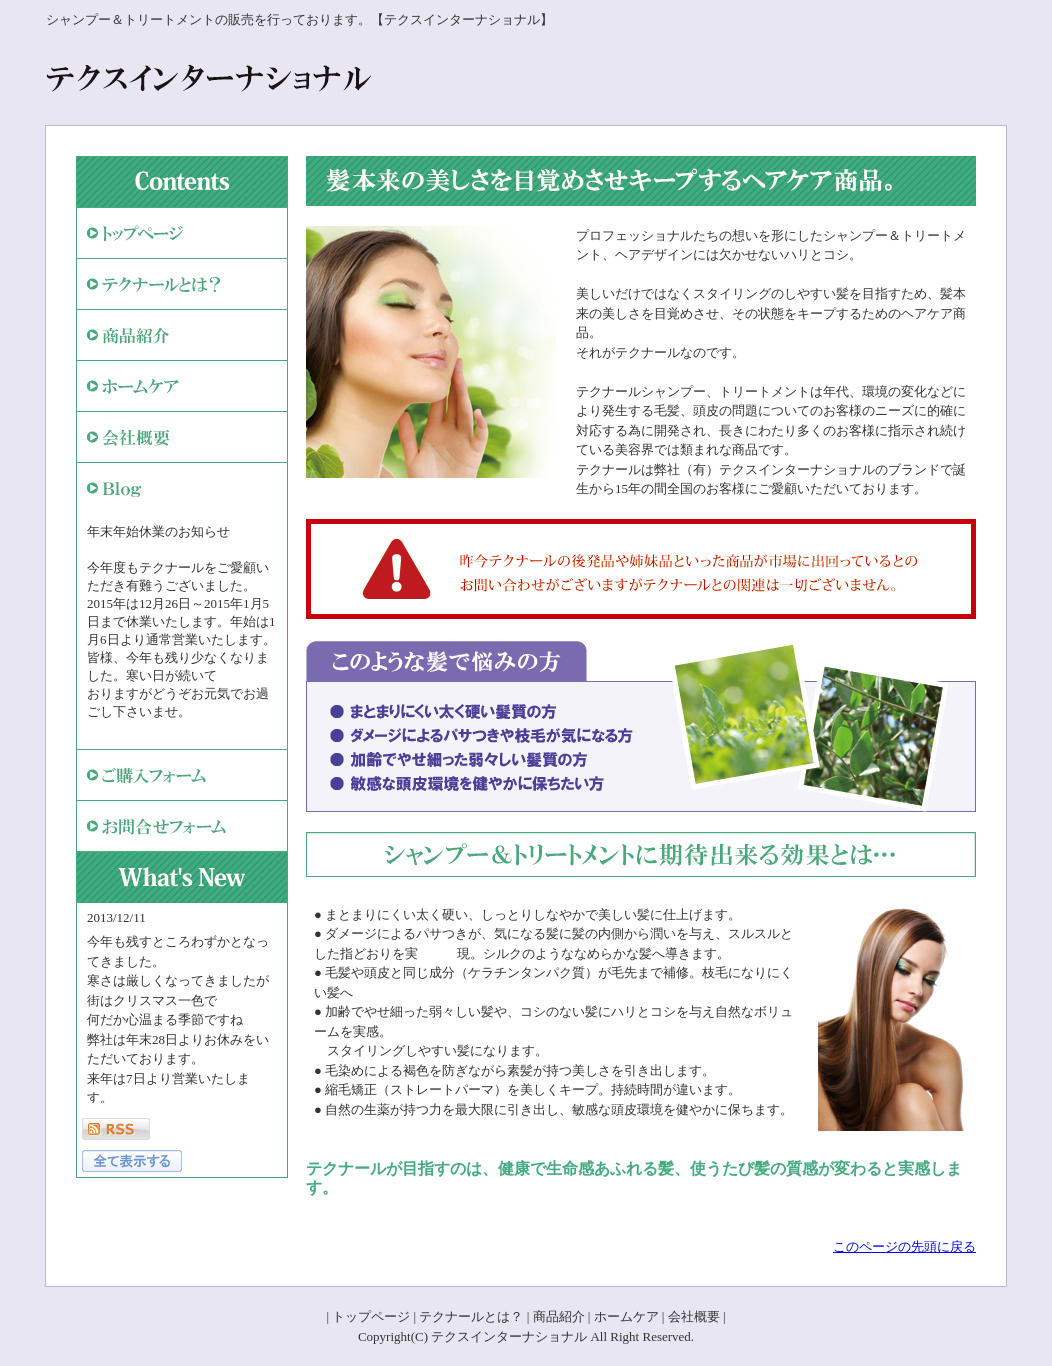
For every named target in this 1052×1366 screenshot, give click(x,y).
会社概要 (694, 1316)
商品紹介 (559, 1316)
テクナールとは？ (471, 1316)
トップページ (371, 1316)
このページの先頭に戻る (904, 1246)
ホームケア (626, 1316)
